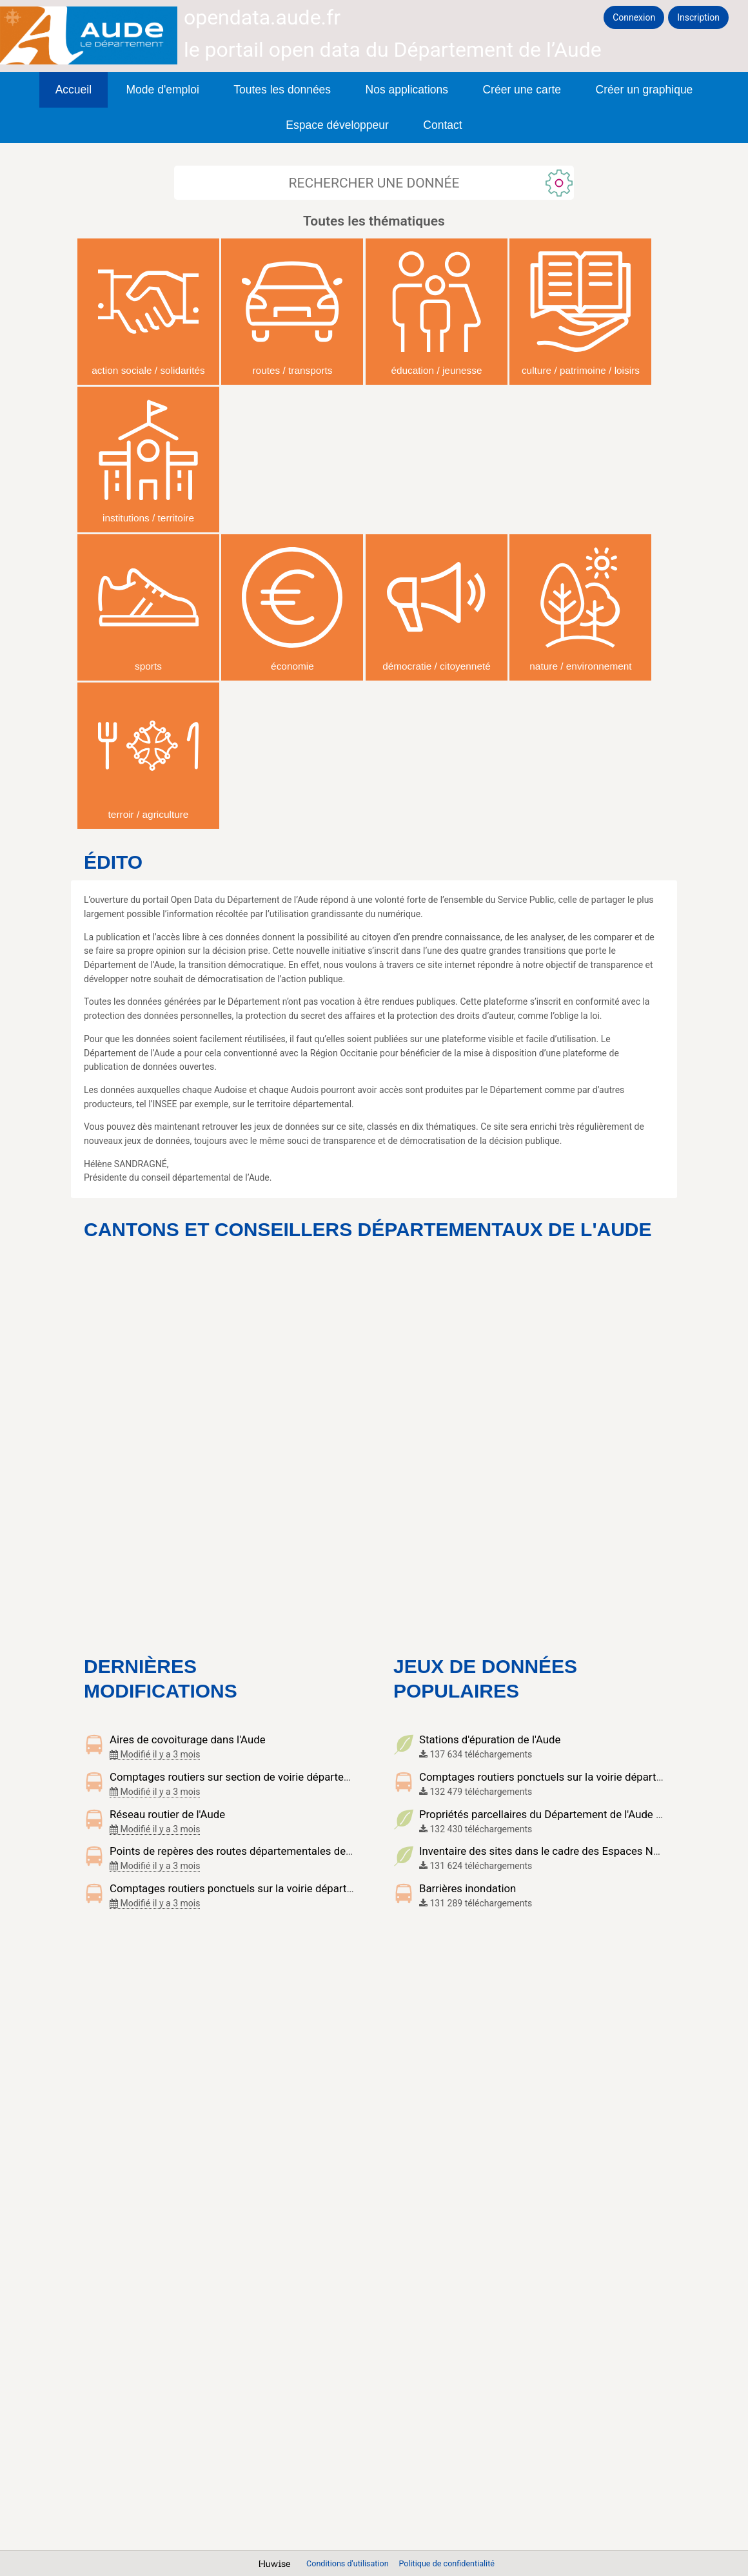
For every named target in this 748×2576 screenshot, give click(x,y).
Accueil (73, 89)
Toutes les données (282, 89)
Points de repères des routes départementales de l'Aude (243, 1851)
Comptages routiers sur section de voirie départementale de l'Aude (269, 1776)
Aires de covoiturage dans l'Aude (188, 1739)
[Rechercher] (374, 183)
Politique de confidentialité (447, 2563)
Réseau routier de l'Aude (167, 1814)
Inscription (698, 17)
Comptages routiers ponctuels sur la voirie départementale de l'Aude (273, 1888)
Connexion (634, 17)
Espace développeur (337, 125)
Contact (442, 125)
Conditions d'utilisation (348, 2563)
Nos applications (407, 89)
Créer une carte (521, 89)
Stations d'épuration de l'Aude (489, 1739)
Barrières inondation (467, 1888)
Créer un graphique (644, 89)
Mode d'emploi (162, 89)
